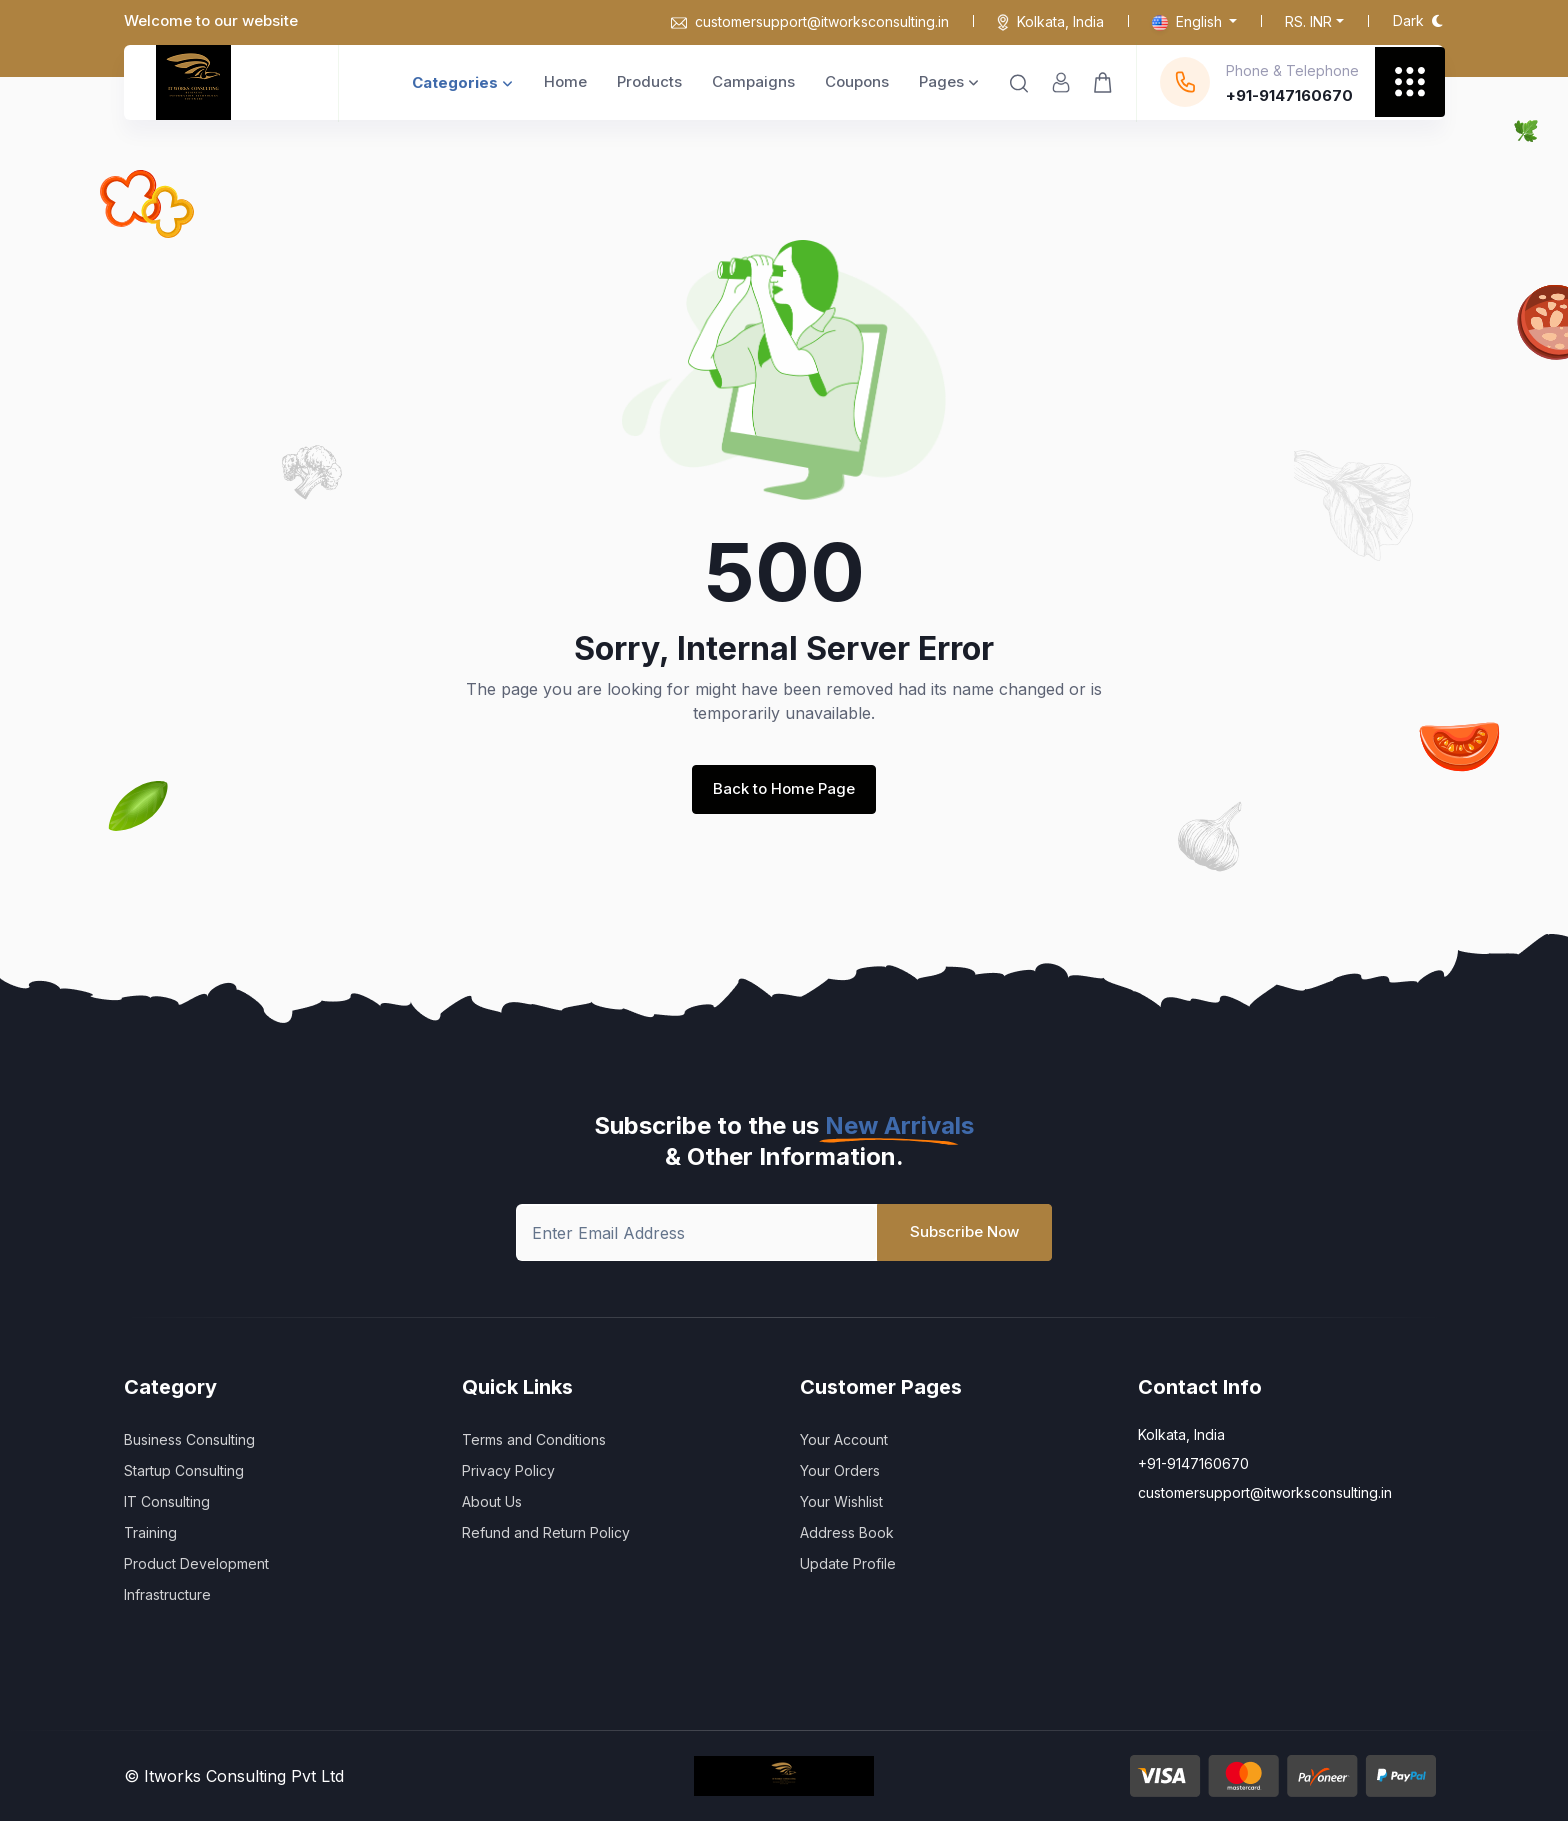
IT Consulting (167, 1501)
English (1189, 21)
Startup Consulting (184, 1470)
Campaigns (753, 81)
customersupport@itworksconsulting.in (810, 21)
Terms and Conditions (534, 1439)
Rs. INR (1308, 21)
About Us (492, 1501)
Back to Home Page (784, 788)
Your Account (844, 1439)
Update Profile (848, 1563)
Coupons (857, 81)
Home (565, 81)
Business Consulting (189, 1439)
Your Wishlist (841, 1501)
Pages (949, 81)
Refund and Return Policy (546, 1532)
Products (649, 81)
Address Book (847, 1532)
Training (150, 1532)
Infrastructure (167, 1594)
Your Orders (840, 1470)
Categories (462, 82)
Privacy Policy (508, 1470)
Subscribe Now (964, 1231)
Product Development (196, 1563)
